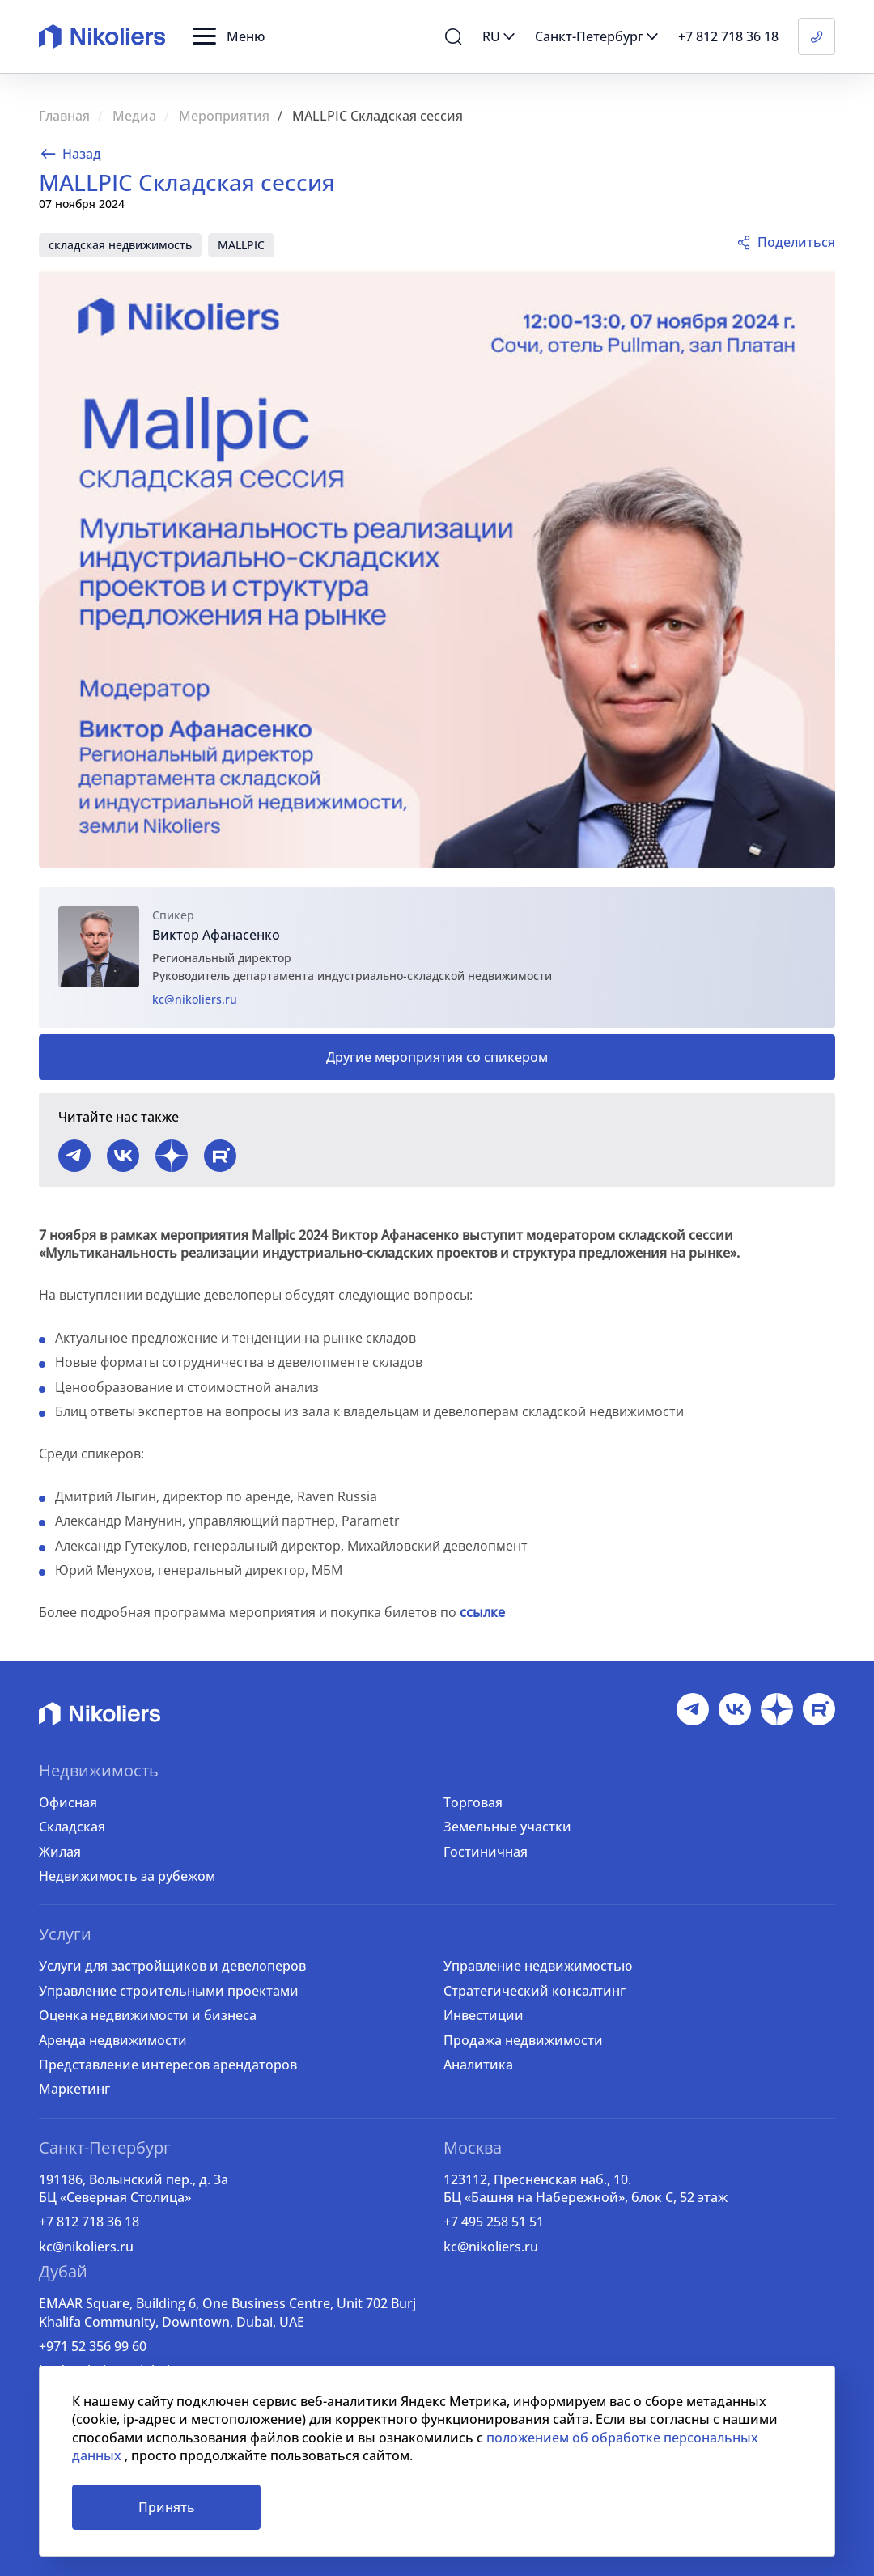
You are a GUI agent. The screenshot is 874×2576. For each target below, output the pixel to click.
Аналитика (478, 2064)
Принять (166, 2507)
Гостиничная (485, 1852)
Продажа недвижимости (523, 2040)
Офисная (68, 1802)
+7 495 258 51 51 (493, 2221)
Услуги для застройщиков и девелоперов (172, 1966)
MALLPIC (241, 245)
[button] (229, 36)
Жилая (60, 1852)
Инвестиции (483, 2015)
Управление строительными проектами (169, 1991)
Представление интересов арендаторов (168, 2064)
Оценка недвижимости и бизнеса (148, 2015)
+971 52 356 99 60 (92, 2346)
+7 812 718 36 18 (89, 2221)
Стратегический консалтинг (534, 1991)
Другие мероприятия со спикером (437, 1057)
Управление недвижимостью (537, 1966)
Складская (72, 1826)
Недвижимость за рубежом (127, 1876)
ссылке (482, 1612)
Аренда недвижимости (113, 2040)
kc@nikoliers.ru (194, 999)
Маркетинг (74, 2089)
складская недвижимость (120, 245)
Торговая (473, 1802)
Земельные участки (507, 1826)
